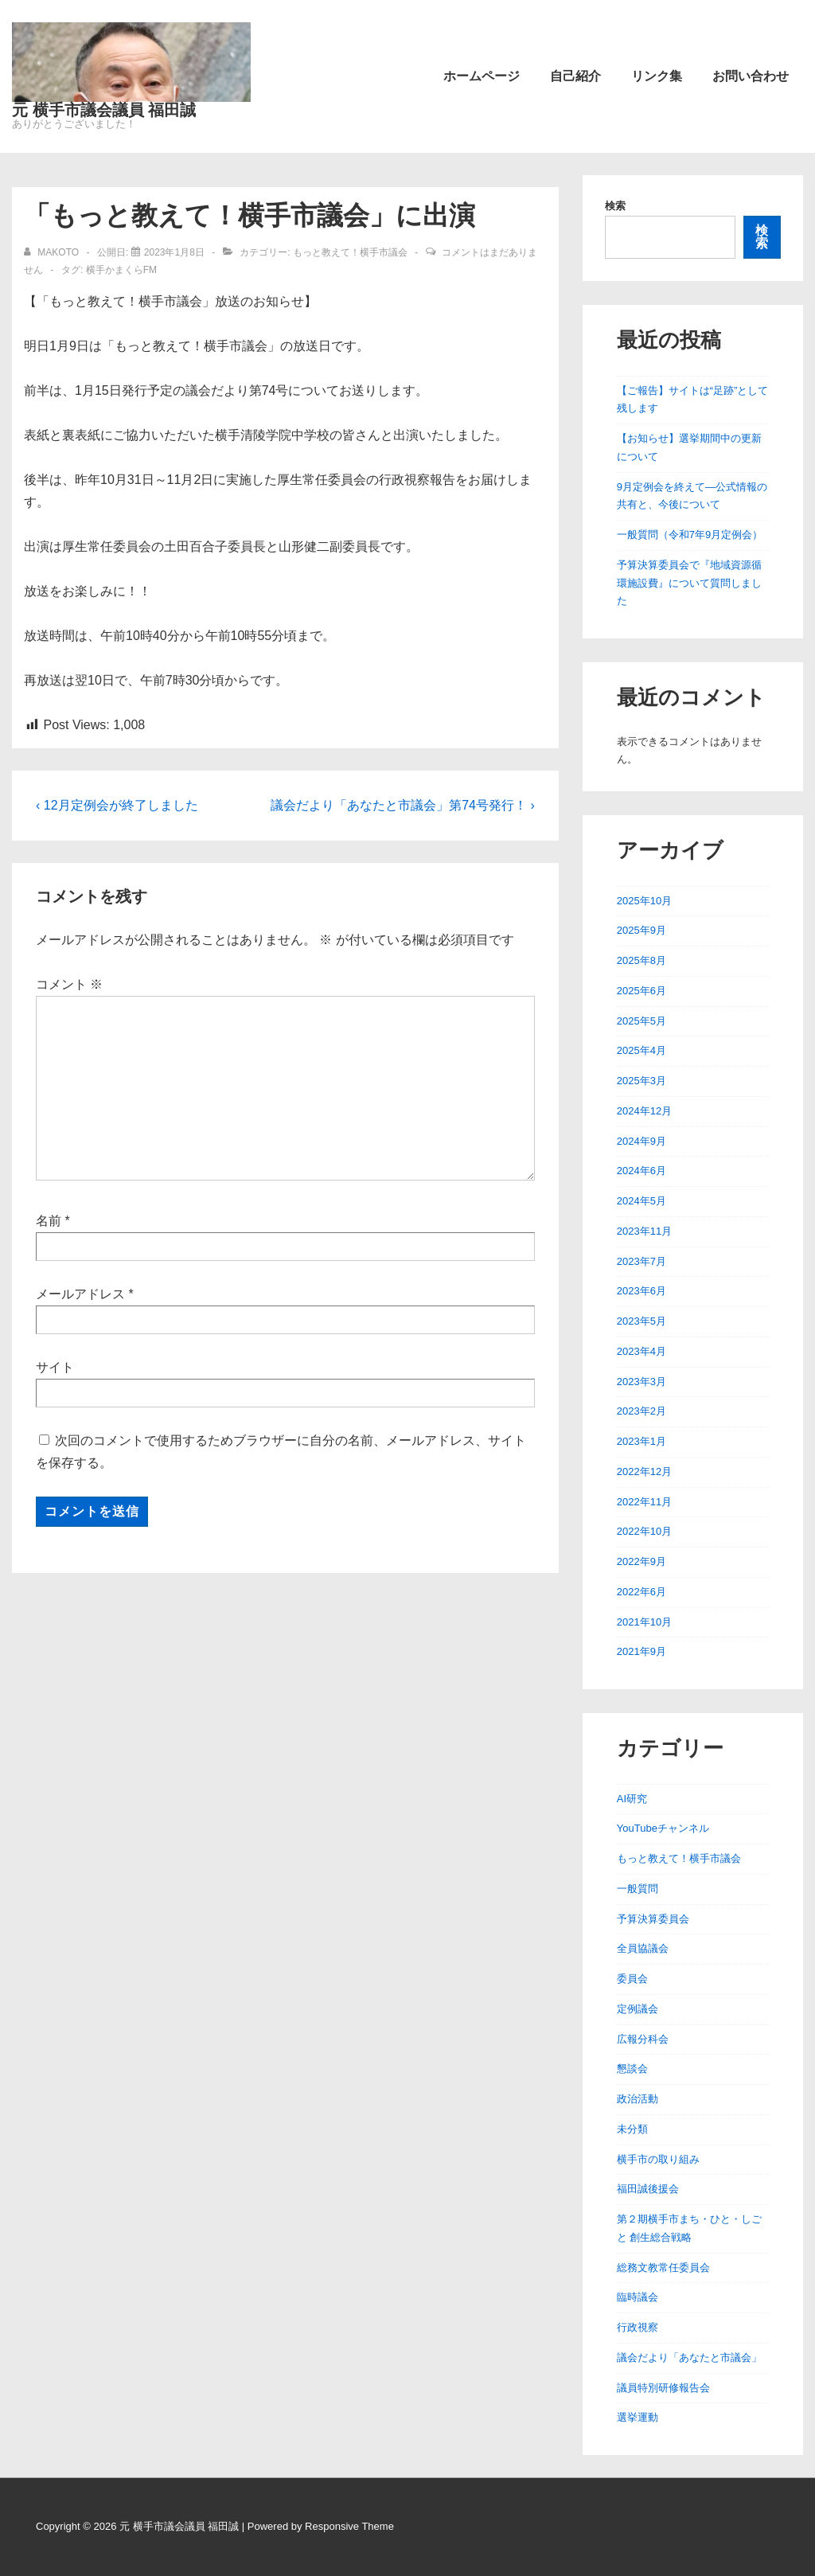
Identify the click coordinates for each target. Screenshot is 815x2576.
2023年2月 (641, 1411)
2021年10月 (644, 1622)
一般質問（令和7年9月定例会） (689, 535)
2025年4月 (641, 1050)
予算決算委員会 (653, 1919)
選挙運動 (637, 2417)
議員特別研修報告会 (663, 2388)
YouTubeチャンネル (663, 1828)
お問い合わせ (750, 76)
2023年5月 (641, 1321)
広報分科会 (643, 2039)
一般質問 (637, 1889)
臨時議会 (637, 2297)
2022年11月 (644, 1502)
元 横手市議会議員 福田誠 (104, 110)
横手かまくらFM (121, 269)
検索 (615, 206)
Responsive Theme (349, 2526)
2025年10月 (644, 901)
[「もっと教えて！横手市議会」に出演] (174, 252)
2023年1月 (641, 1441)
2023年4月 (641, 1351)
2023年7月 (641, 1261)
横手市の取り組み (658, 2159)
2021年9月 (641, 1651)
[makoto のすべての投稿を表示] (52, 252)
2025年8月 (641, 960)
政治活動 (637, 2099)
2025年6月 (641, 991)
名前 (48, 1221)
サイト (55, 1367)
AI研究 (632, 1799)
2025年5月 (641, 1021)
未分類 (632, 2129)
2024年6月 (641, 1171)
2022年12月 (644, 1471)
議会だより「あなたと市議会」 (689, 2357)
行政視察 (637, 2327)
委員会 (632, 1979)
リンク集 (656, 76)
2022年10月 (644, 1531)
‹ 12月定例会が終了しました (117, 805)
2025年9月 (641, 930)
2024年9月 (641, 1141)
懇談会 (632, 2068)
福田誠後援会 (648, 2189)
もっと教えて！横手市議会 (350, 252)
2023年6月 (641, 1291)
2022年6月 (641, 1592)
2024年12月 (644, 1111)
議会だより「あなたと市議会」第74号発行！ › (403, 805)
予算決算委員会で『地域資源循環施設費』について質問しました (689, 583)
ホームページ (481, 76)
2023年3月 (641, 1382)
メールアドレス (80, 1294)
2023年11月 (644, 1231)
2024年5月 (641, 1201)
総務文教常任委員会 (663, 2268)
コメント (69, 984)
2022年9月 (641, 1561)
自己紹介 (575, 76)
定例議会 (637, 2009)
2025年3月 (641, 1081)
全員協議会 (643, 1948)
